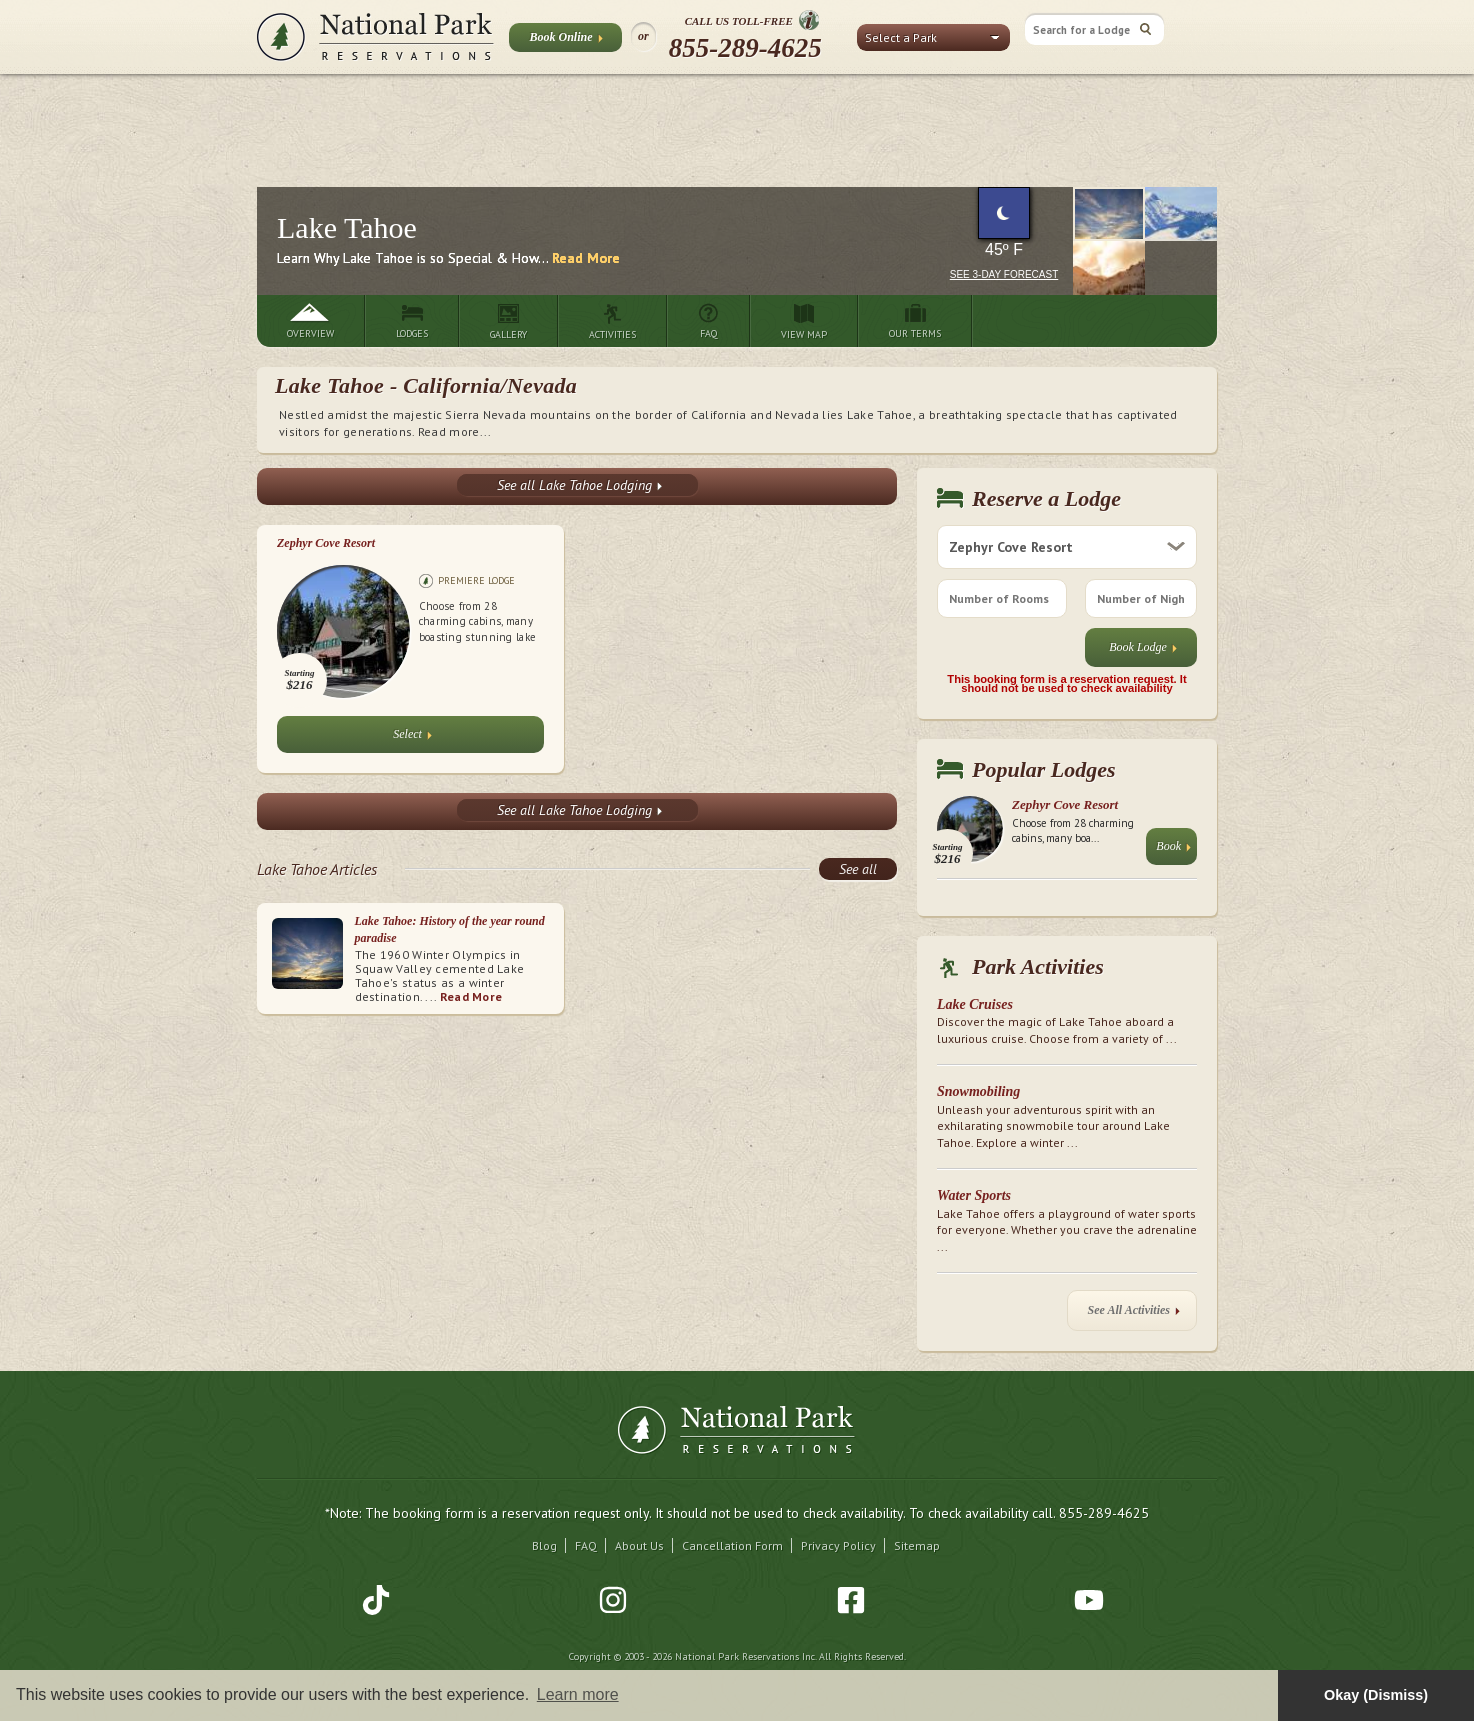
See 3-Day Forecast (1004, 274)
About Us (639, 1545)
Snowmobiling (978, 1091)
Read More (586, 258)
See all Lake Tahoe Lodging (579, 486)
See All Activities (1134, 1314)
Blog (544, 1545)
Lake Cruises (975, 1004)
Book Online (565, 41)
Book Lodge (1143, 651)
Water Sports (974, 1195)
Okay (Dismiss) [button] (1376, 1695)
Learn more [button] (578, 1694)
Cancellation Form (732, 1545)
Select (412, 738)
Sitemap (917, 1545)
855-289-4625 (745, 48)
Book (1173, 850)
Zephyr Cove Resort (326, 543)
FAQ (586, 1545)
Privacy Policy (838, 1545)
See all (858, 869)
